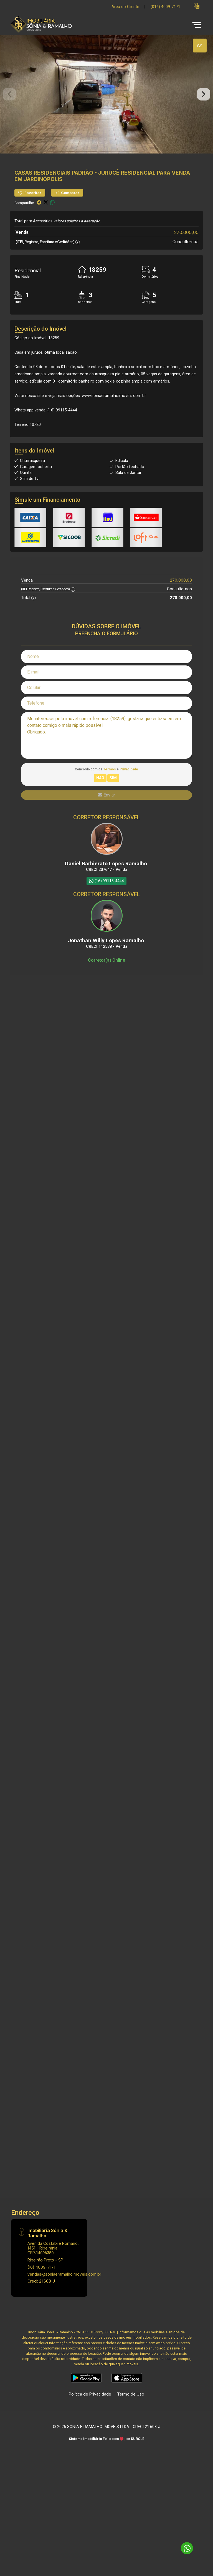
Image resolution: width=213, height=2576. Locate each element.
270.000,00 (186, 252)
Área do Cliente (125, 6)
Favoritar (29, 213)
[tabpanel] (106, 104)
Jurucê (109, 192)
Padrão (82, 192)
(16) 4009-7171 (41, 2287)
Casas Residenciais (42, 192)
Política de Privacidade (90, 2414)
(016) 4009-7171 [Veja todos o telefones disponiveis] (165, 6)
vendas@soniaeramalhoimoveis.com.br (64, 2294)
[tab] (200, 45)
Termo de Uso (130, 2414)
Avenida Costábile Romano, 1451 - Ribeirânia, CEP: (53, 2268)
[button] (196, 5)
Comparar (67, 213)
